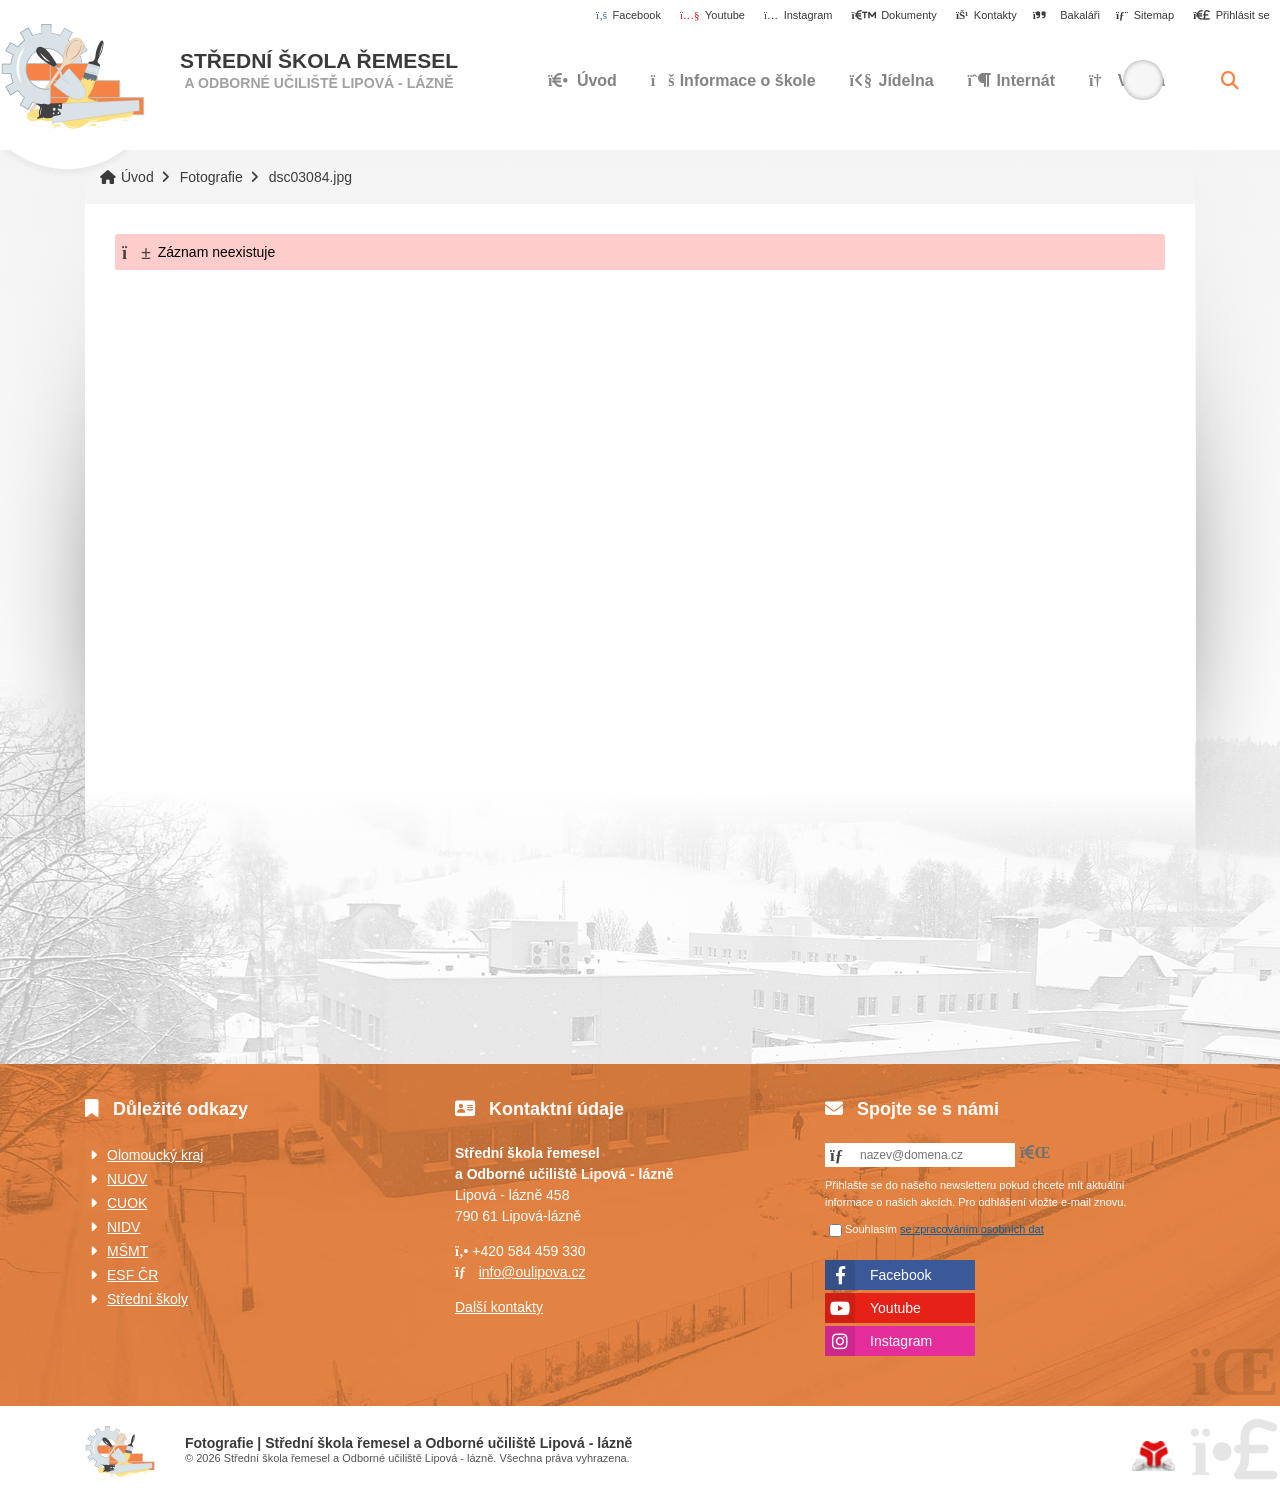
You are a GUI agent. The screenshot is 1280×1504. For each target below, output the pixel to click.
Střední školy (147, 1299)
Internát (1012, 80)
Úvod (72, 77)
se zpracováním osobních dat (972, 1229)
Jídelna (892, 80)
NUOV (127, 1179)
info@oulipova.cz (532, 1272)
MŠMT (127, 1251)
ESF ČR (132, 1275)
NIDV (123, 1227)
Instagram (901, 1341)
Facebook (900, 1275)
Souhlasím (871, 1229)
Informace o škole (733, 80)
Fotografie (211, 177)
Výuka (1127, 80)
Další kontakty (499, 1307)
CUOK (127, 1203)
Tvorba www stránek (1153, 1456)
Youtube (895, 1308)
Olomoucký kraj (155, 1155)
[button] (1231, 16)
